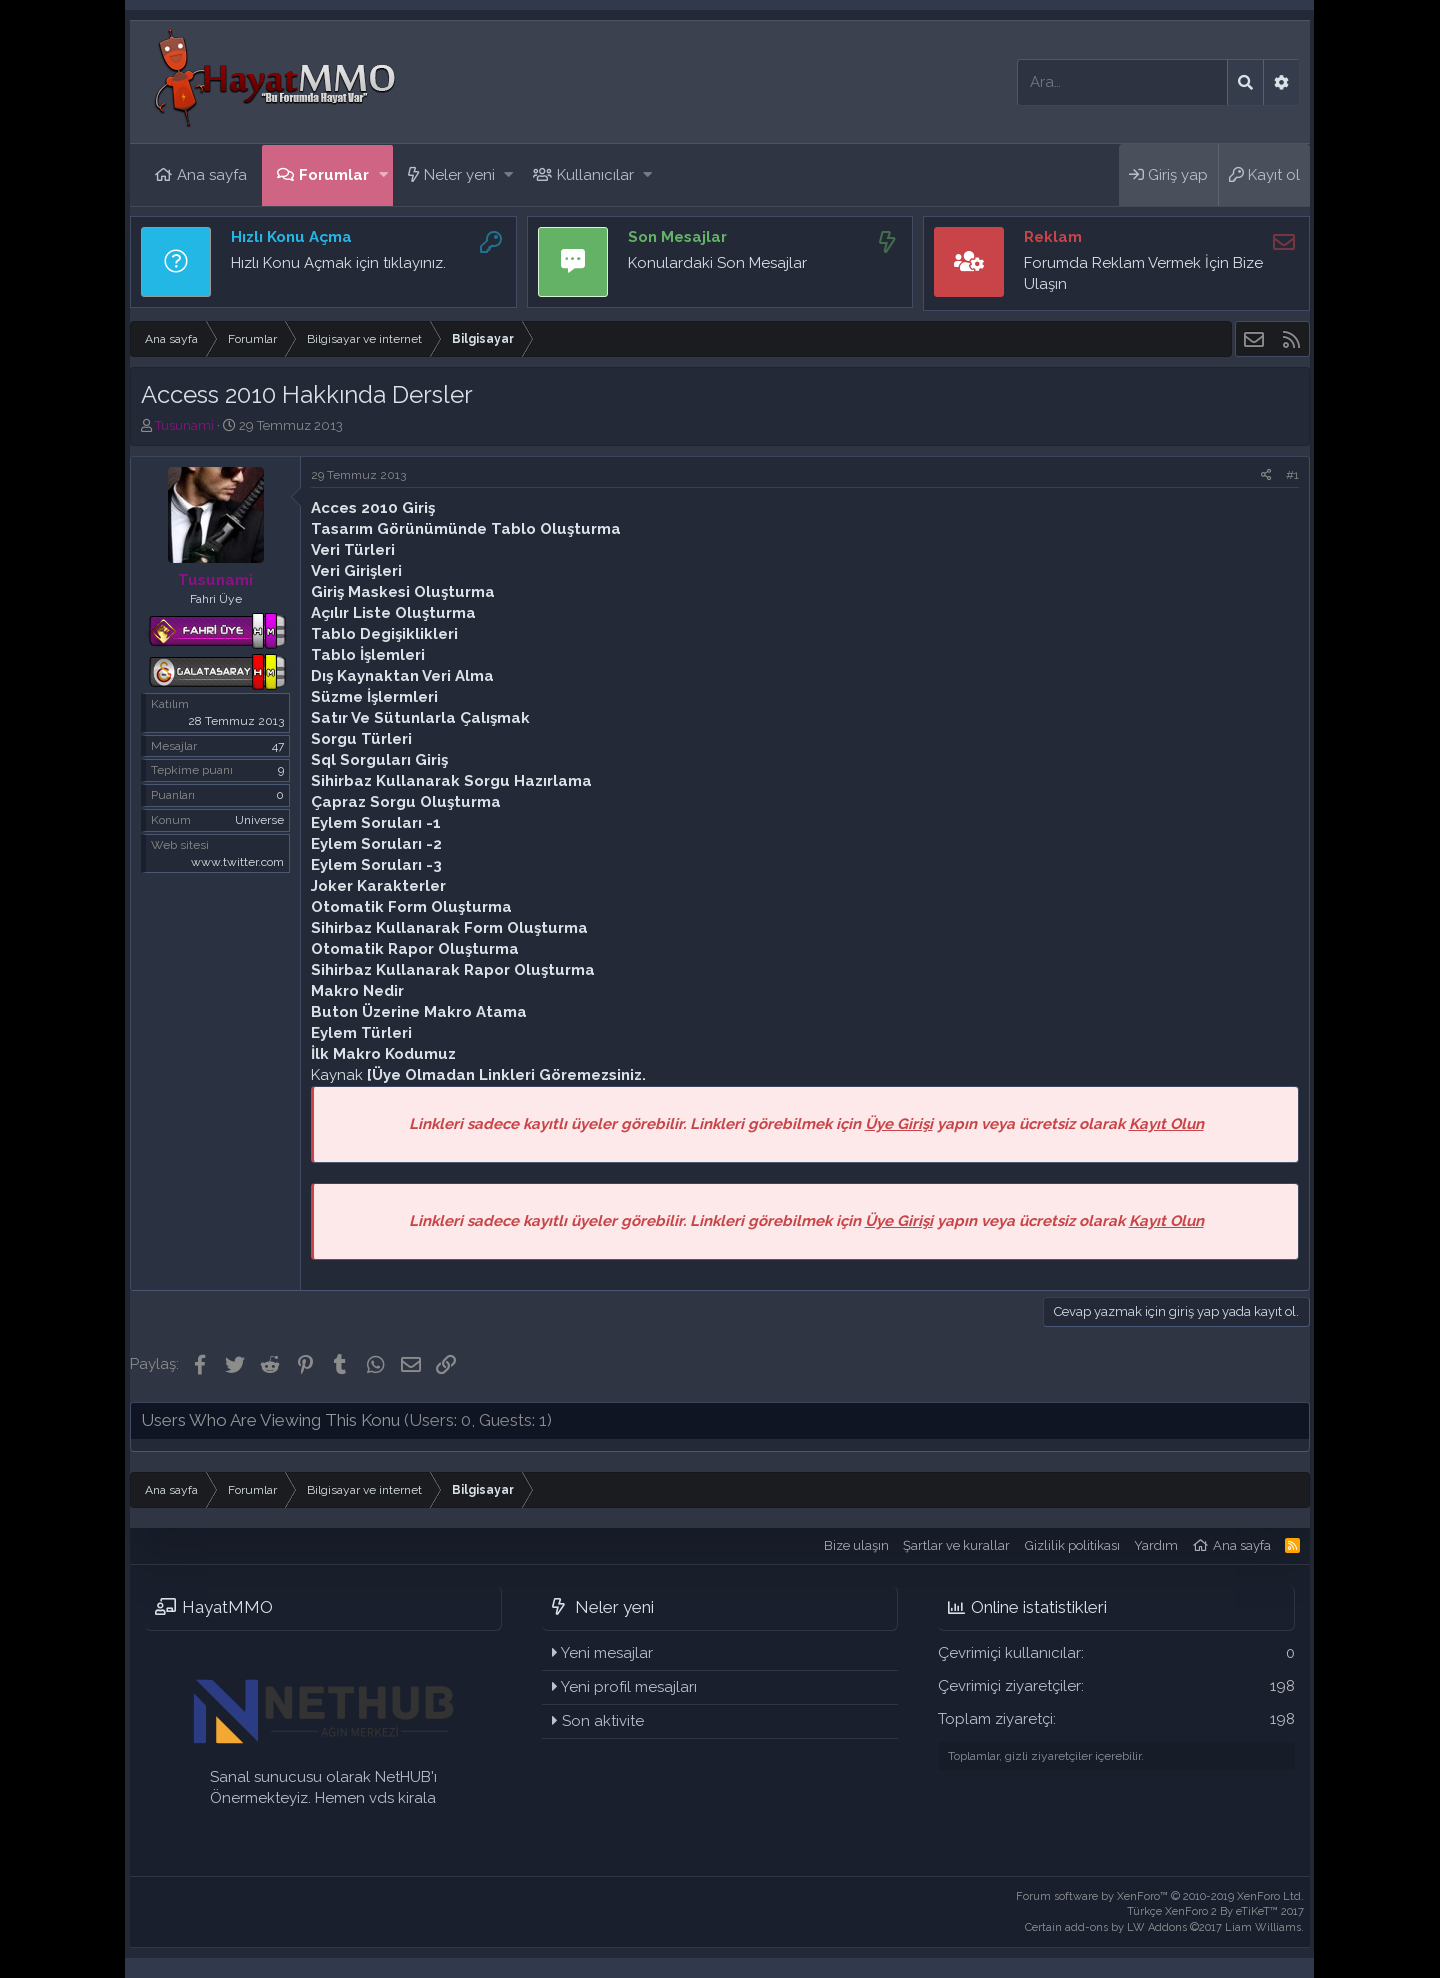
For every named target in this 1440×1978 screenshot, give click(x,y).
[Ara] (1122, 82)
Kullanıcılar (595, 175)
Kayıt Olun (1166, 1124)
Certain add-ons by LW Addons (1164, 1927)
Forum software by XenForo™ (1160, 1896)
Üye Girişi (899, 1124)
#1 (1292, 475)
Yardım (1156, 1545)
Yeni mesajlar (607, 1653)
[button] (383, 175)
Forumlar (334, 175)
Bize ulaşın (856, 1545)
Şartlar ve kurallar (956, 1545)
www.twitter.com (237, 862)
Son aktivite (603, 1721)
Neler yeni (459, 175)
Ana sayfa (212, 175)
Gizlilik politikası (1072, 1545)
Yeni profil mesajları (629, 1687)
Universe (259, 820)
